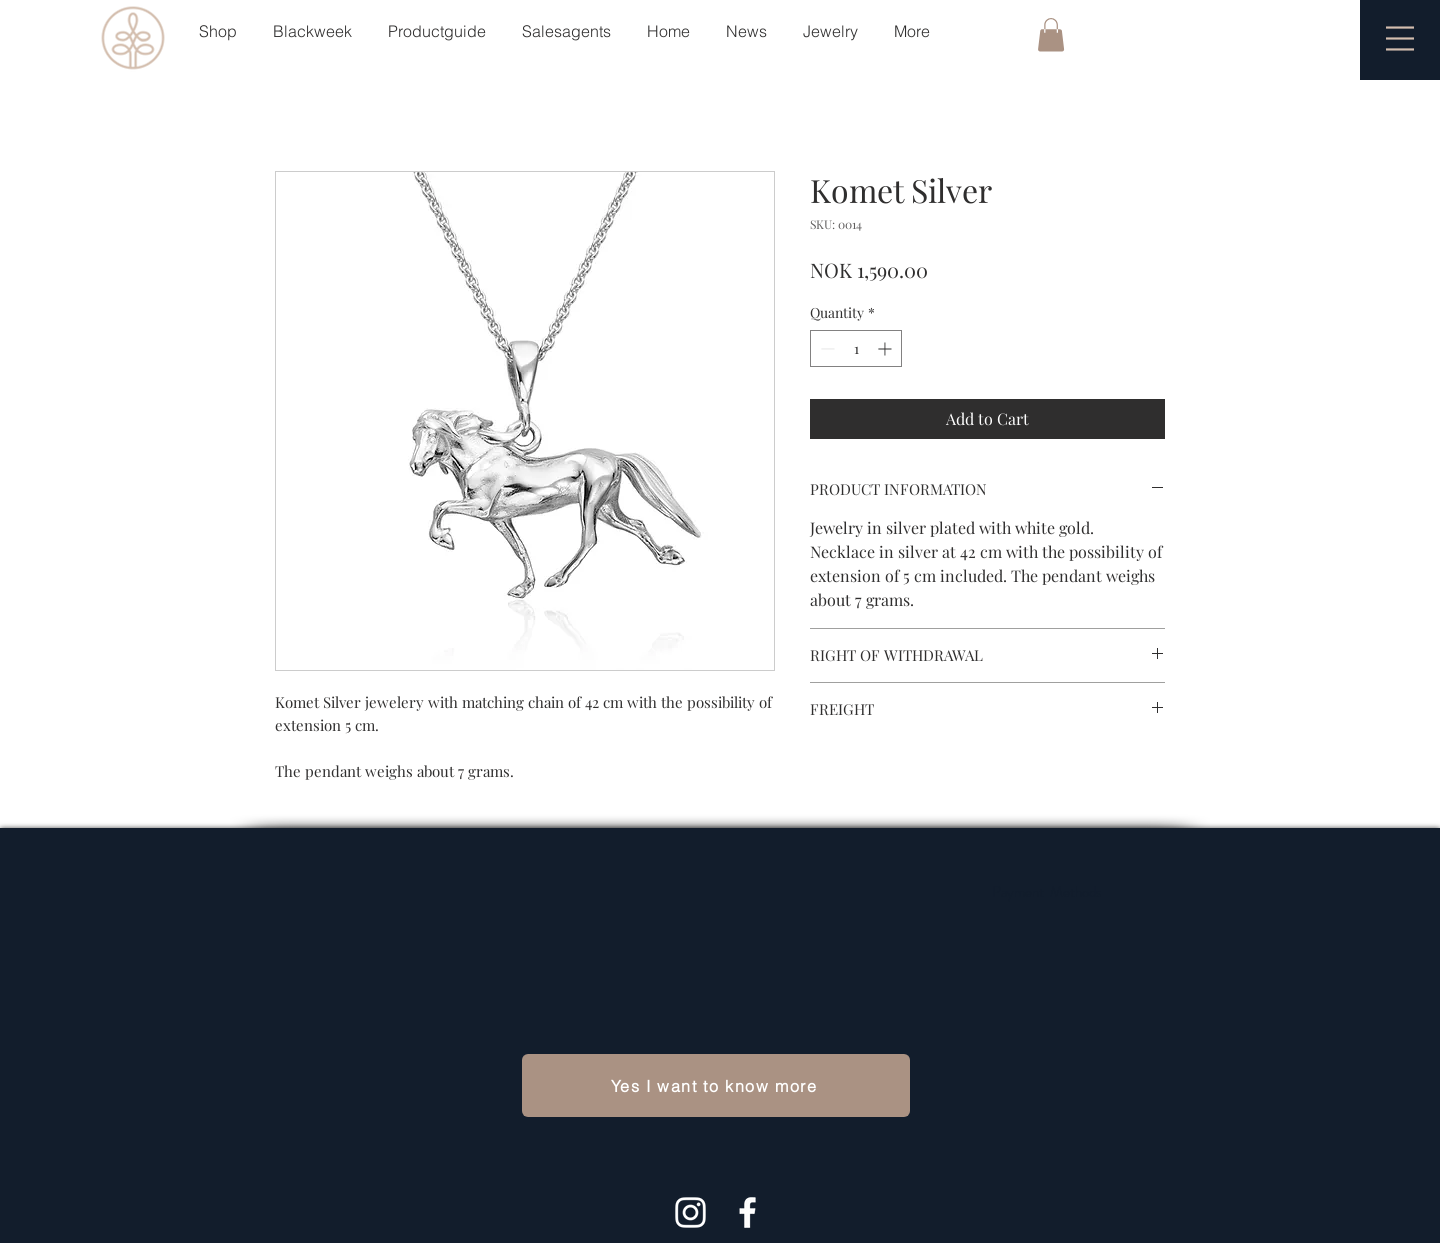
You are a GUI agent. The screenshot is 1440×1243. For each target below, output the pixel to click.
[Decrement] (825, 348)
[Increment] (886, 348)
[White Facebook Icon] (747, 1212)
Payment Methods (1047, 892)
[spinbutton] (856, 348)
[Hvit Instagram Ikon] (690, 1212)
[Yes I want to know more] (716, 1085)
